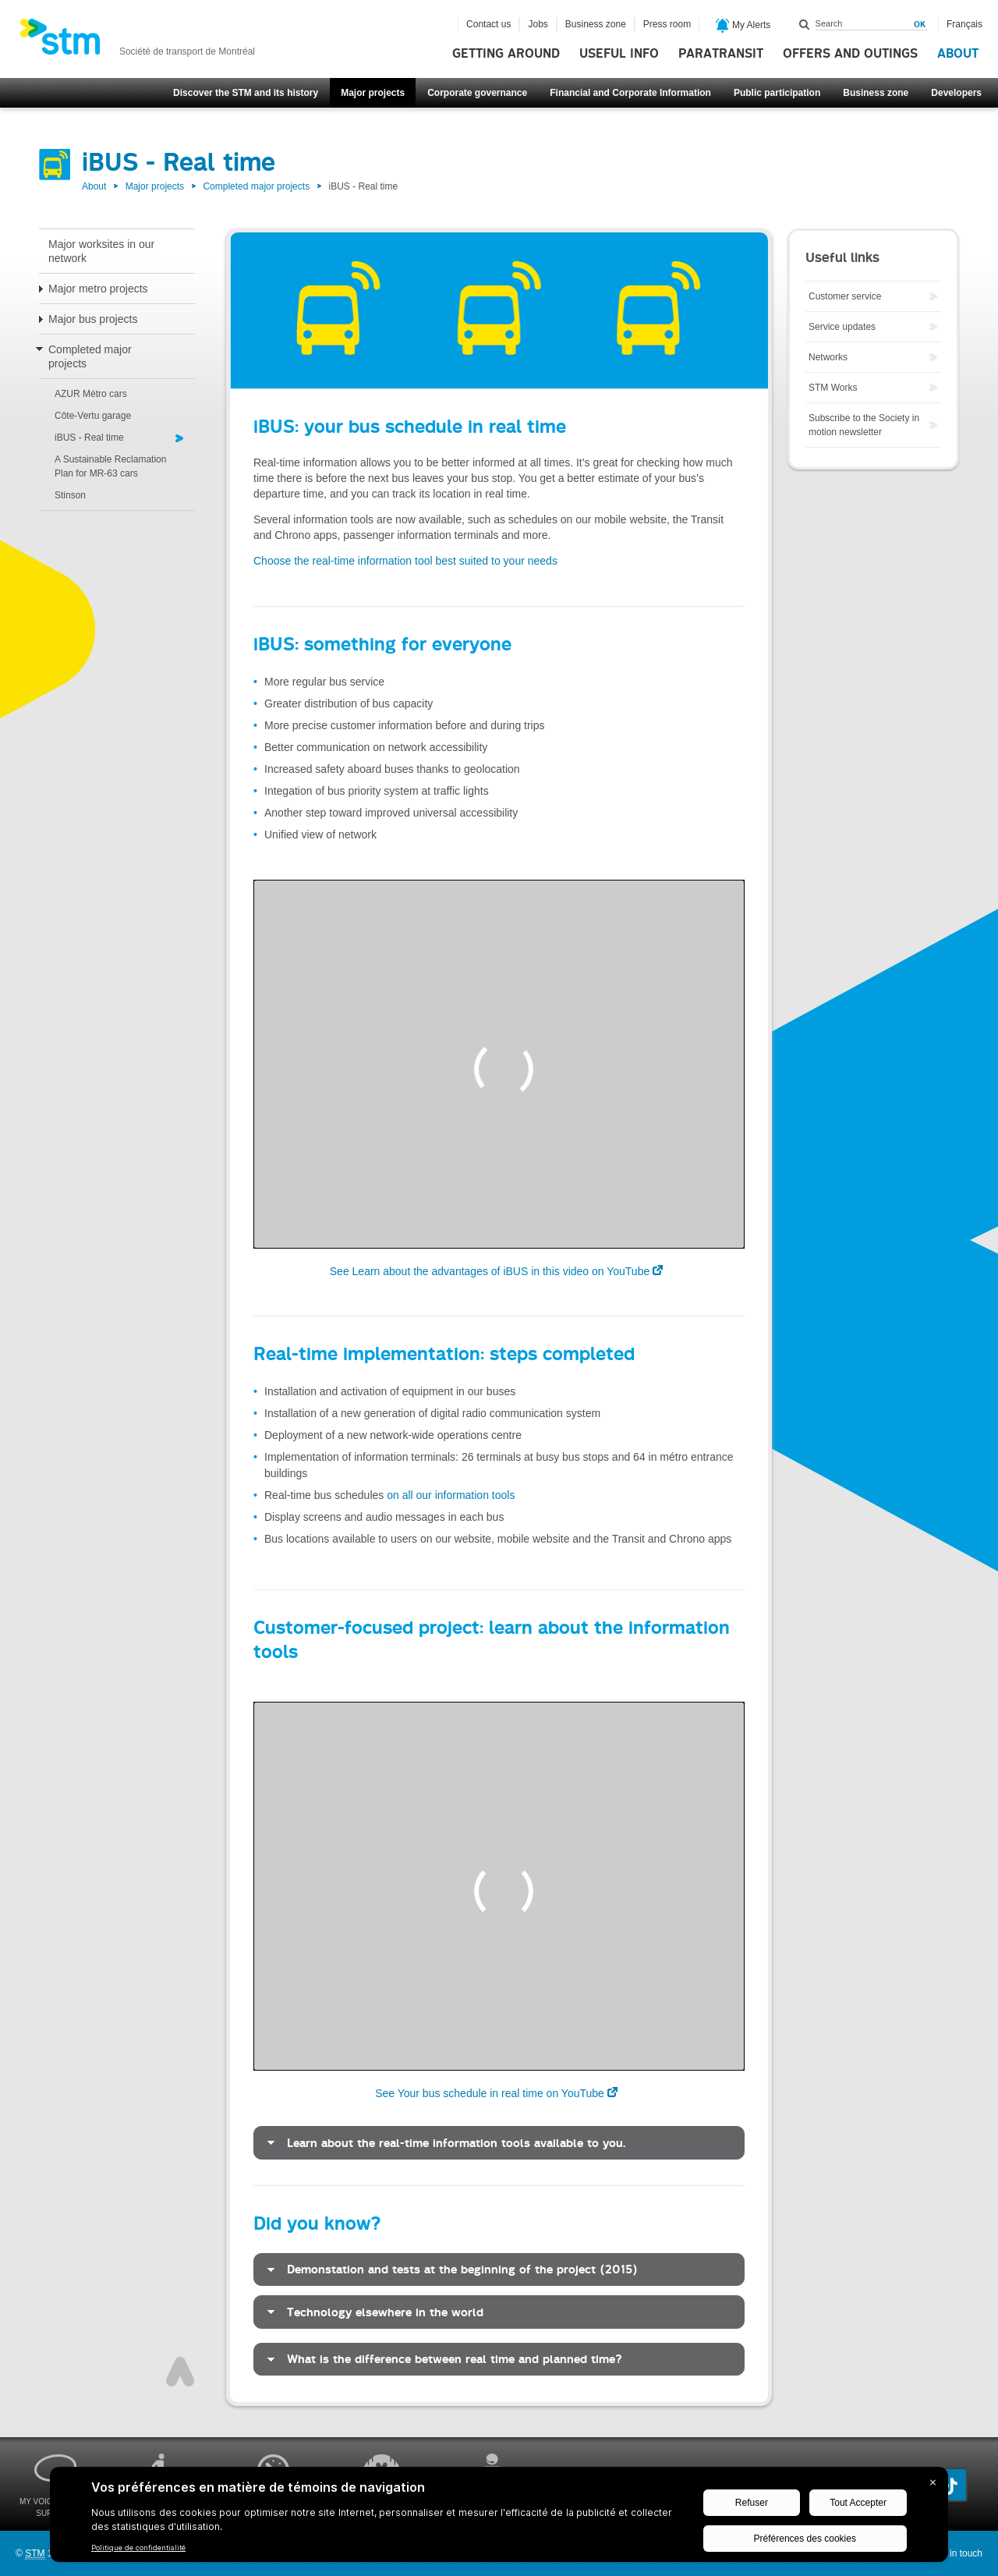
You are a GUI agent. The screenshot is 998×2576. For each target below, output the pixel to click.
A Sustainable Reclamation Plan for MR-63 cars (110, 466)
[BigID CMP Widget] (499, 2518)
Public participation (777, 92)
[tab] (499, 2143)
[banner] (137, 41)
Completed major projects (256, 186)
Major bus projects (92, 319)
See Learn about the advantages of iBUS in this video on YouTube (489, 1271)
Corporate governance (477, 92)
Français (964, 24)
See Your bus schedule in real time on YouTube (489, 2093)
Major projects (373, 92)
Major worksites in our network (101, 251)
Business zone (875, 92)
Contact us (488, 24)
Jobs (537, 24)
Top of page (180, 2371)
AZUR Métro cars (91, 393)
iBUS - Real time (89, 437)
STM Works (833, 387)
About (958, 54)
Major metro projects (98, 288)
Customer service (845, 296)
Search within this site (804, 24)
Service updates (842, 326)
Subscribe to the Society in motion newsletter (864, 425)
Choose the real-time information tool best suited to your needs (405, 561)
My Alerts (743, 26)
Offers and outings (850, 54)
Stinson (70, 495)
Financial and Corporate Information (630, 92)
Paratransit (720, 54)
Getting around (506, 54)
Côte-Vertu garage (93, 415)
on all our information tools (451, 1495)
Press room (667, 24)
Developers (956, 92)
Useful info (619, 54)
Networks (828, 357)
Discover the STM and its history (245, 92)
